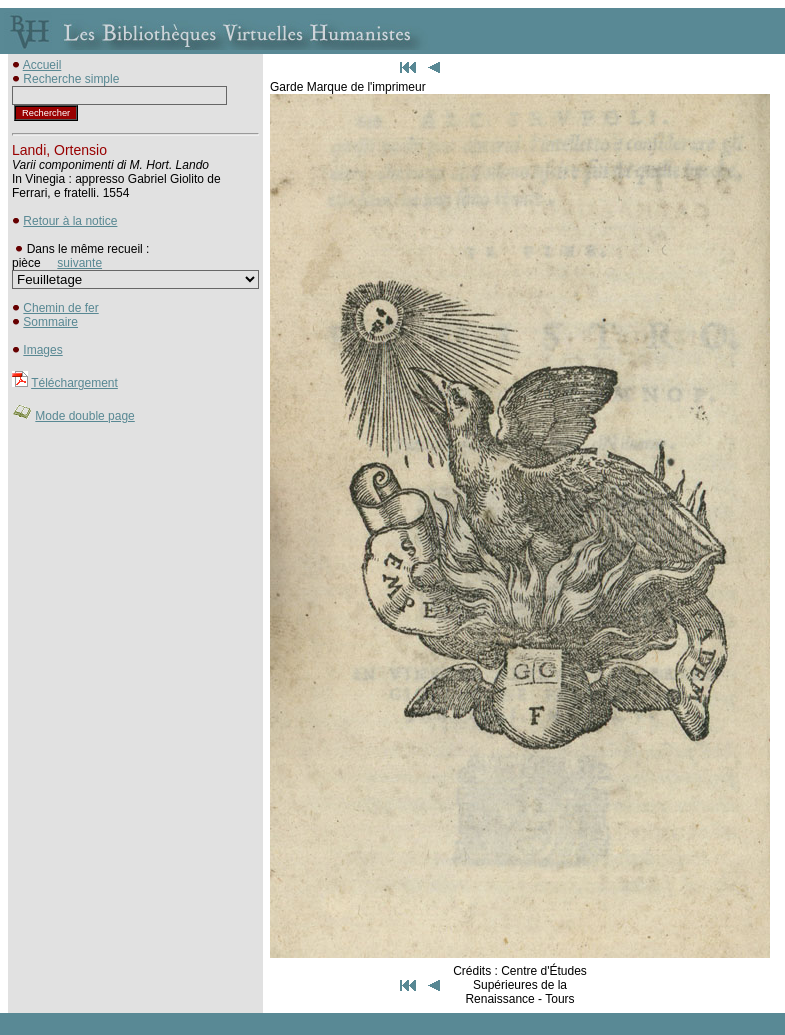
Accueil (42, 65)
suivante (79, 263)
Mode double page (84, 416)
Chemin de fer (60, 308)
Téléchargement (74, 383)
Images (42, 350)
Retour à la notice (70, 221)
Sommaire (50, 322)
